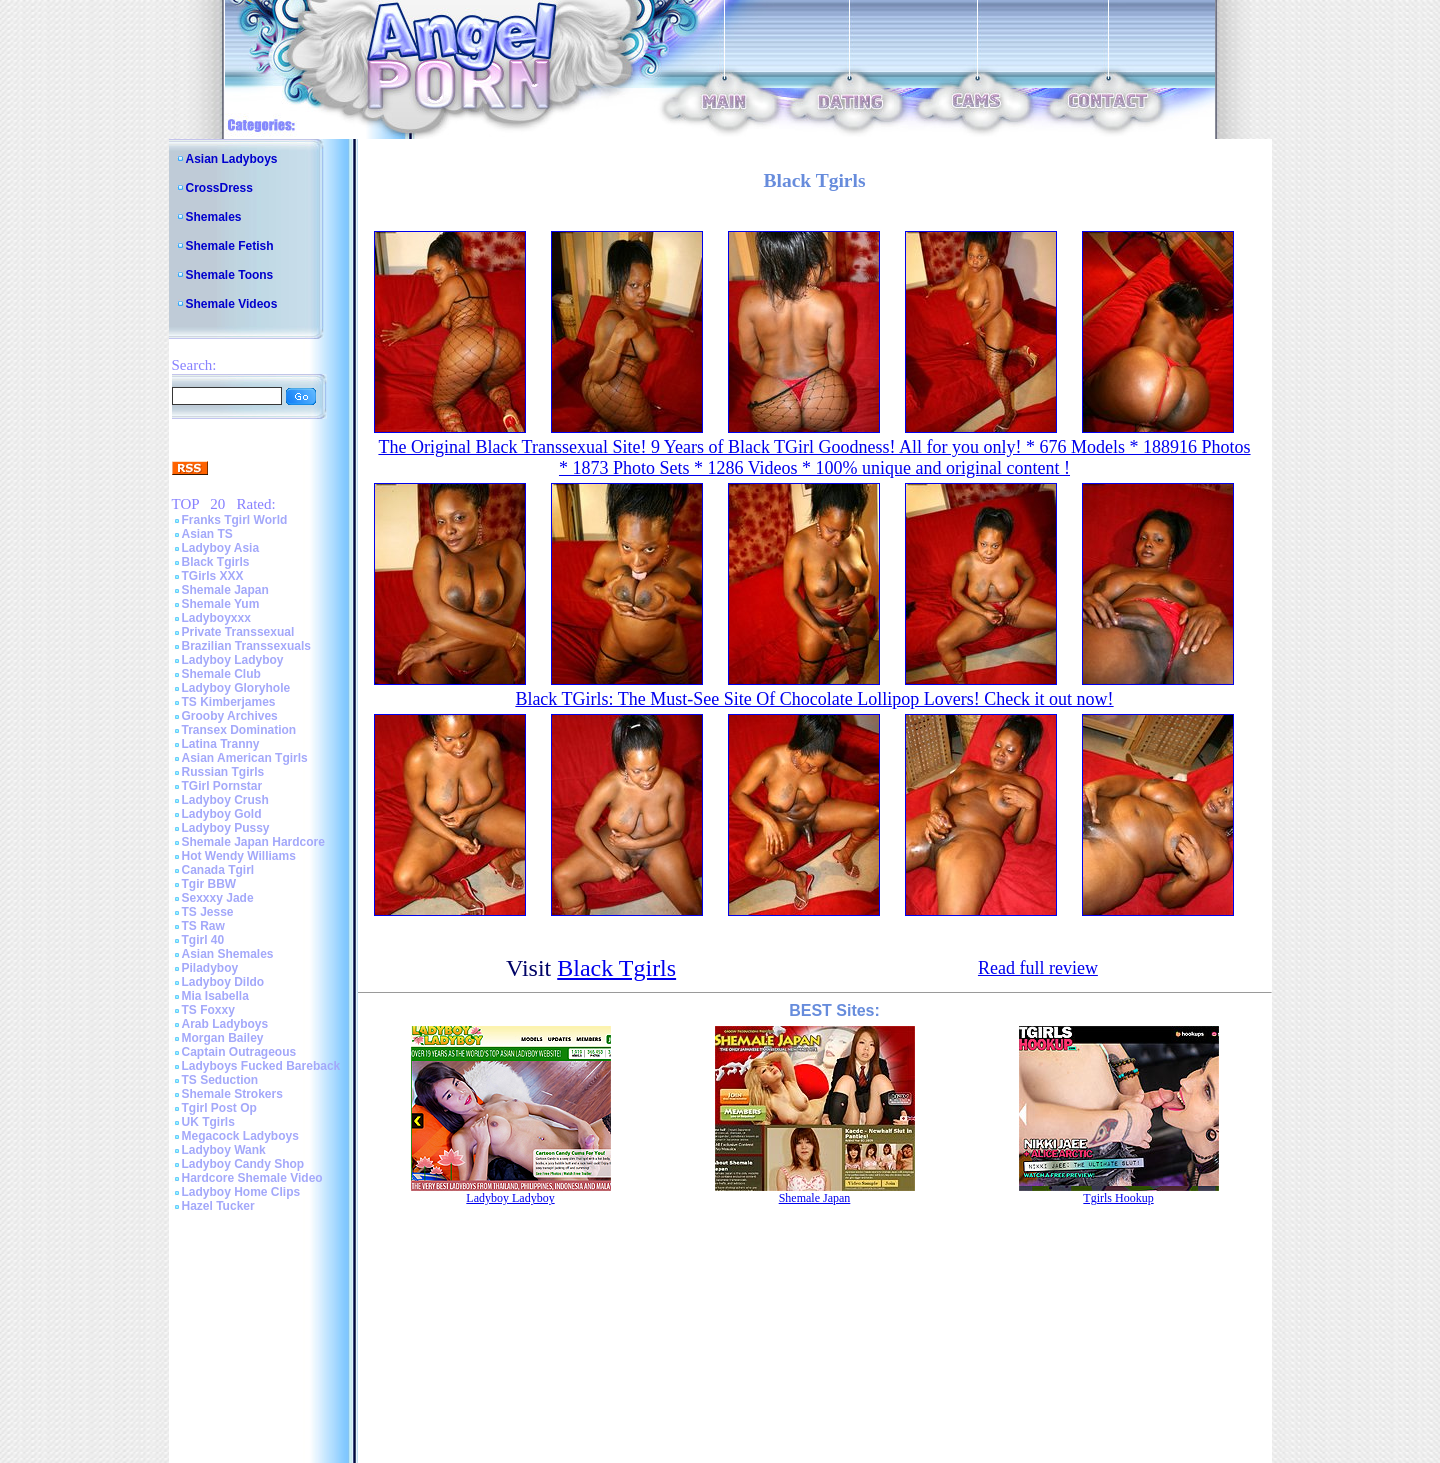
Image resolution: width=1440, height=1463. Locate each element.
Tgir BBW (209, 884)
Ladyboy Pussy (226, 828)
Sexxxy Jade (218, 898)
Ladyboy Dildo (223, 982)
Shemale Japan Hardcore (253, 842)
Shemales (214, 217)
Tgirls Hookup (1118, 1198)
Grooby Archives (230, 716)
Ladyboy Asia (221, 548)
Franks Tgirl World (235, 520)
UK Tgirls (208, 1122)
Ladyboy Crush (225, 800)
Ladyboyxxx (216, 618)
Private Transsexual (238, 632)
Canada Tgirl (218, 870)
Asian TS (207, 534)
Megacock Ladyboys (240, 1136)
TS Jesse (208, 912)
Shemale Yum (221, 604)
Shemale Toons (230, 275)
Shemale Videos (232, 304)
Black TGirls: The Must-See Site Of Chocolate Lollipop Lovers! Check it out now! (814, 699)
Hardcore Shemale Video (252, 1178)
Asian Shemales (228, 954)
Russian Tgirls (223, 772)
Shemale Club (221, 674)
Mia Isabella (215, 996)
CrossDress (219, 188)
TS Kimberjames (229, 702)
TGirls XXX (213, 576)
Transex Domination (239, 730)
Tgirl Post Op (219, 1108)
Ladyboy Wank (224, 1150)
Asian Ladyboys (232, 159)
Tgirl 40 (203, 940)
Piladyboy (210, 968)
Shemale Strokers (232, 1094)
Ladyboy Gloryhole (236, 688)
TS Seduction (220, 1080)
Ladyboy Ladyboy (233, 660)
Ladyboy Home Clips (241, 1192)
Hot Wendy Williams (239, 856)
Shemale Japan (225, 590)
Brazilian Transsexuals (246, 646)
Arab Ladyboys (225, 1024)
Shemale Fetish (230, 246)
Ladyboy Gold (222, 814)
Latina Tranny (221, 744)
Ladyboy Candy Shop (243, 1164)
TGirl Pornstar (222, 786)
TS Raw (203, 926)
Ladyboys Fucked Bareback (261, 1066)
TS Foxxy (208, 1010)
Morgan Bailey (223, 1038)
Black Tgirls (216, 562)
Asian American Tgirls (245, 758)
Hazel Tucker (218, 1206)
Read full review (1038, 968)
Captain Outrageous (239, 1052)
